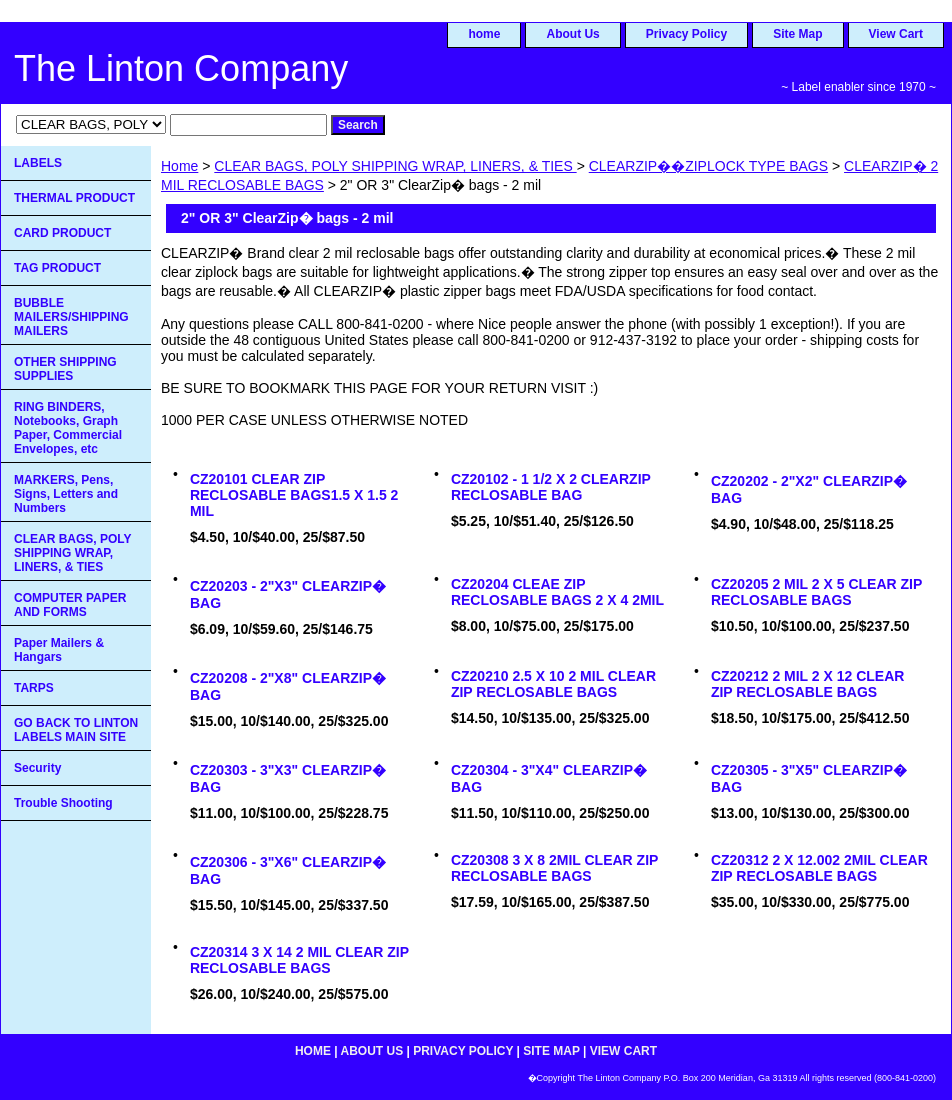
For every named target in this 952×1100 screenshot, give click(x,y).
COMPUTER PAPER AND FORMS (70, 605)
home (484, 34)
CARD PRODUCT (62, 233)
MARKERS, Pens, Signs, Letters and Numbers (66, 494)
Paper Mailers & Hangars (59, 650)
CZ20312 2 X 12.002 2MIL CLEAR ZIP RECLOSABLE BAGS (819, 868)
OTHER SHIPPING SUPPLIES (65, 369)
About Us (572, 34)
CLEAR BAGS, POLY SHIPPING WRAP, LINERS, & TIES (395, 166)
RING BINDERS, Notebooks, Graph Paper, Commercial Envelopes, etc (68, 428)
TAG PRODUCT (57, 268)
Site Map (797, 34)
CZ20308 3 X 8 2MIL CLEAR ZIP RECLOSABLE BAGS (554, 868)
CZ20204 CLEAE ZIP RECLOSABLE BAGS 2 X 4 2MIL (557, 592)
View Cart (896, 34)
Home (179, 166)
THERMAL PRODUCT (74, 198)
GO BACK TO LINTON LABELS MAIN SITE (76, 730)
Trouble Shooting (63, 803)
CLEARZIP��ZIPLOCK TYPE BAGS (708, 166)
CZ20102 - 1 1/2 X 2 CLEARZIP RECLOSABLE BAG (551, 487)
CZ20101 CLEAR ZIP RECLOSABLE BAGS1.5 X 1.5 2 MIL (294, 495)
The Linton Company (181, 68)
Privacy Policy (686, 34)
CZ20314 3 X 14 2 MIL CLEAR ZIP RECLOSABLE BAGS (299, 960)
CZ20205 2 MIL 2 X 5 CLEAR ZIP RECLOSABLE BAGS (816, 592)
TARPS (34, 688)
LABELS (38, 163)
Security (37, 768)
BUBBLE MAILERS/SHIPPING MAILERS (71, 317)
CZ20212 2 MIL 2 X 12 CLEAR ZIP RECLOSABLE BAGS (807, 684)
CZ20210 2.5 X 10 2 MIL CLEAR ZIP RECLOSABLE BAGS (553, 684)
